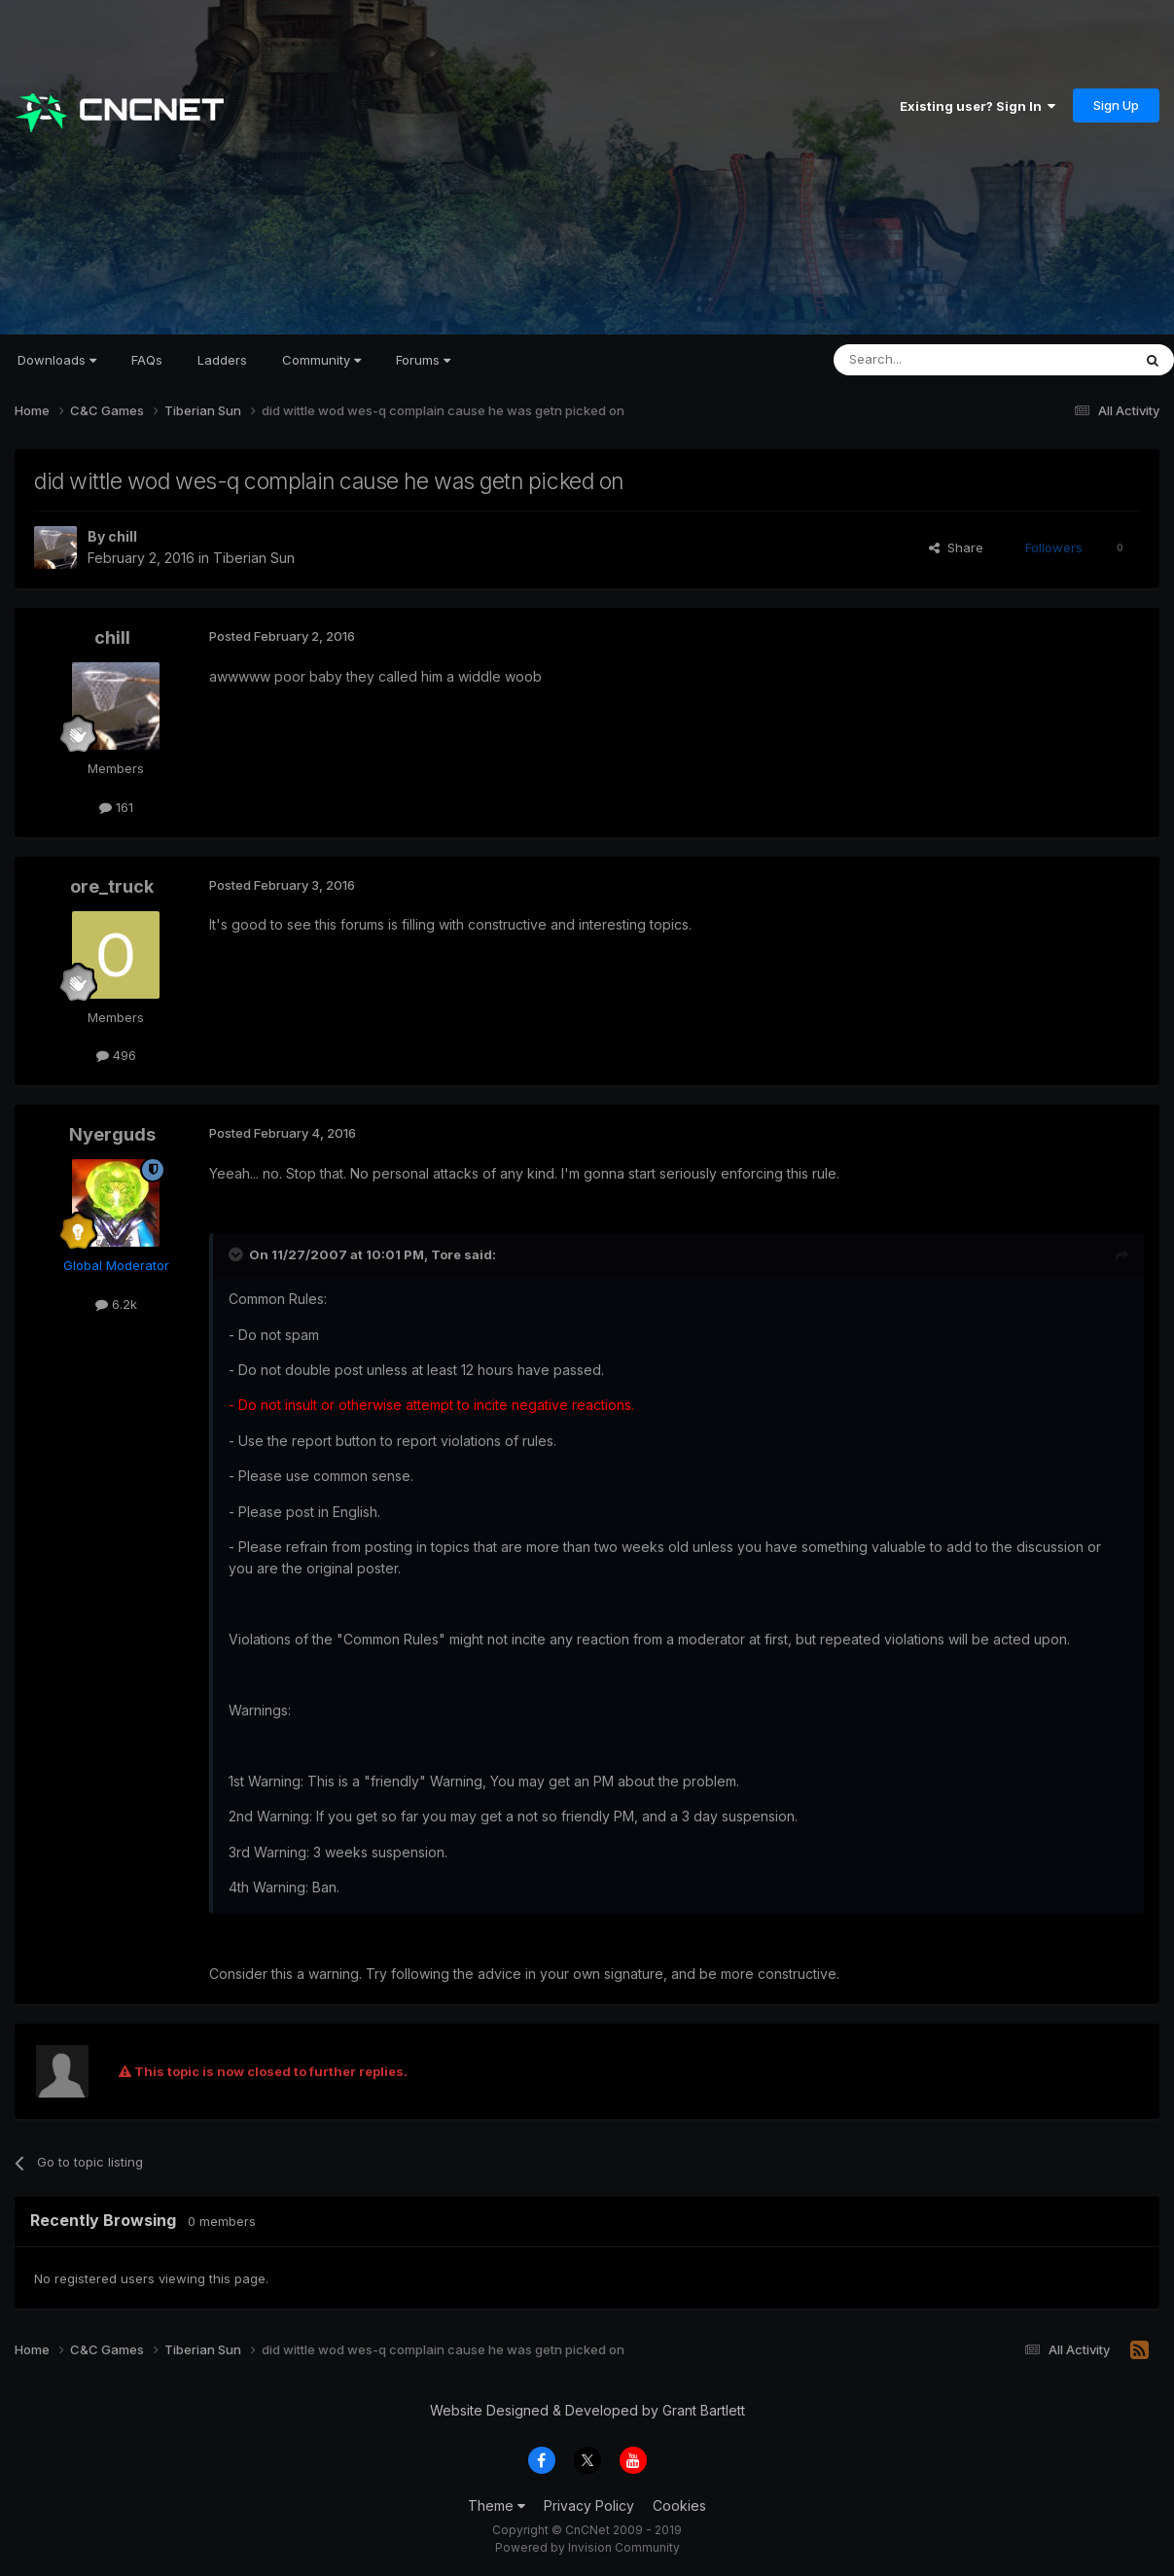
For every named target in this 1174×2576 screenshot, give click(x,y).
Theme (496, 2505)
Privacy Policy (589, 2505)
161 (116, 807)
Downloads (57, 360)
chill (122, 536)
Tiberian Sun (254, 557)
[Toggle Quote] (237, 1254)
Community (321, 360)
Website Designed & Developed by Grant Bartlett (587, 2410)
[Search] (933, 359)
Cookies (679, 2505)
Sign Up (1116, 105)
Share (956, 547)
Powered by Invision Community (587, 2547)
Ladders (222, 360)
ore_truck (112, 886)
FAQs (146, 360)
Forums (423, 360)
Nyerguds (112, 1134)
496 (116, 1055)
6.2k (116, 1304)
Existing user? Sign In (977, 106)
